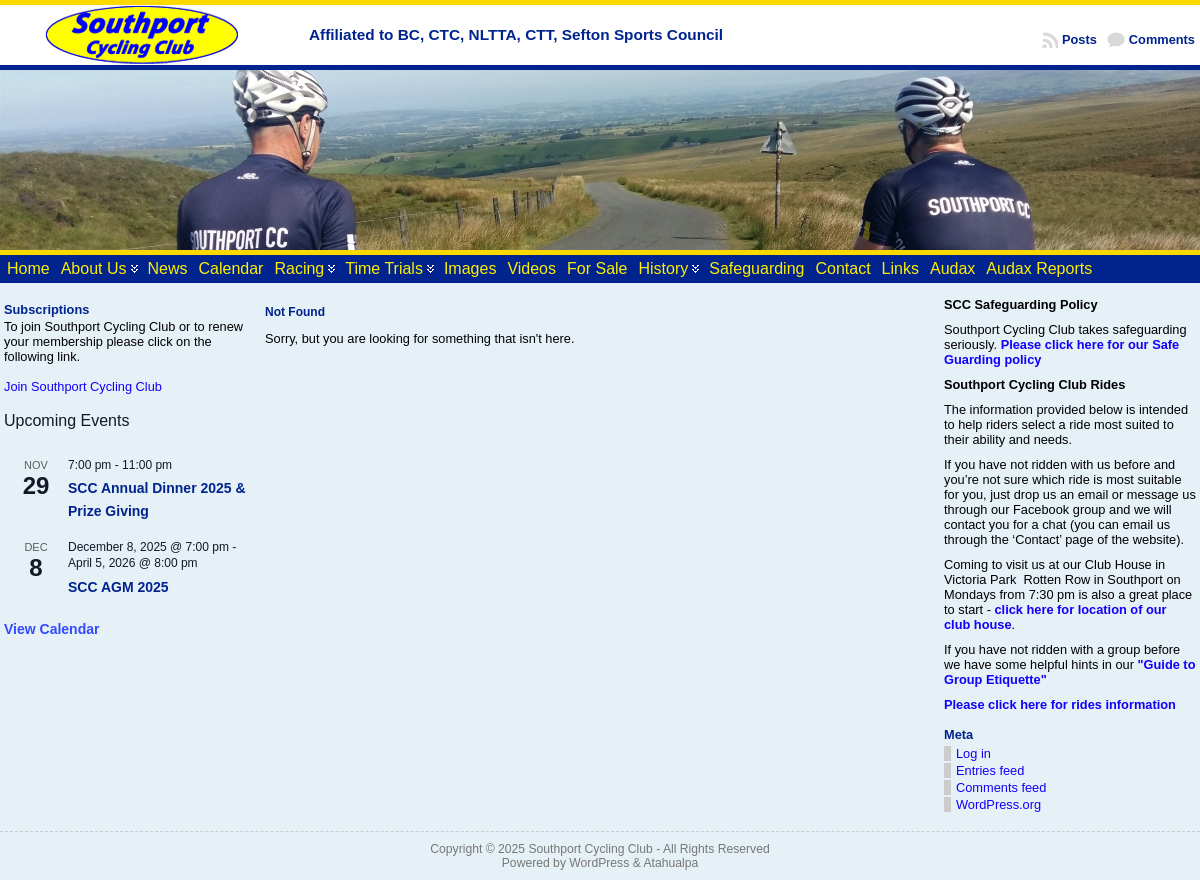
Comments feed (1001, 787)
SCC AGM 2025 (118, 587)
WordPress (599, 863)
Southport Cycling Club (590, 849)
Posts (1079, 39)
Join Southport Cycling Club (83, 386)
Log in (973, 753)
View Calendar (51, 629)
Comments (1162, 39)
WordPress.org (998, 804)
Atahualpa (670, 863)
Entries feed (990, 770)
